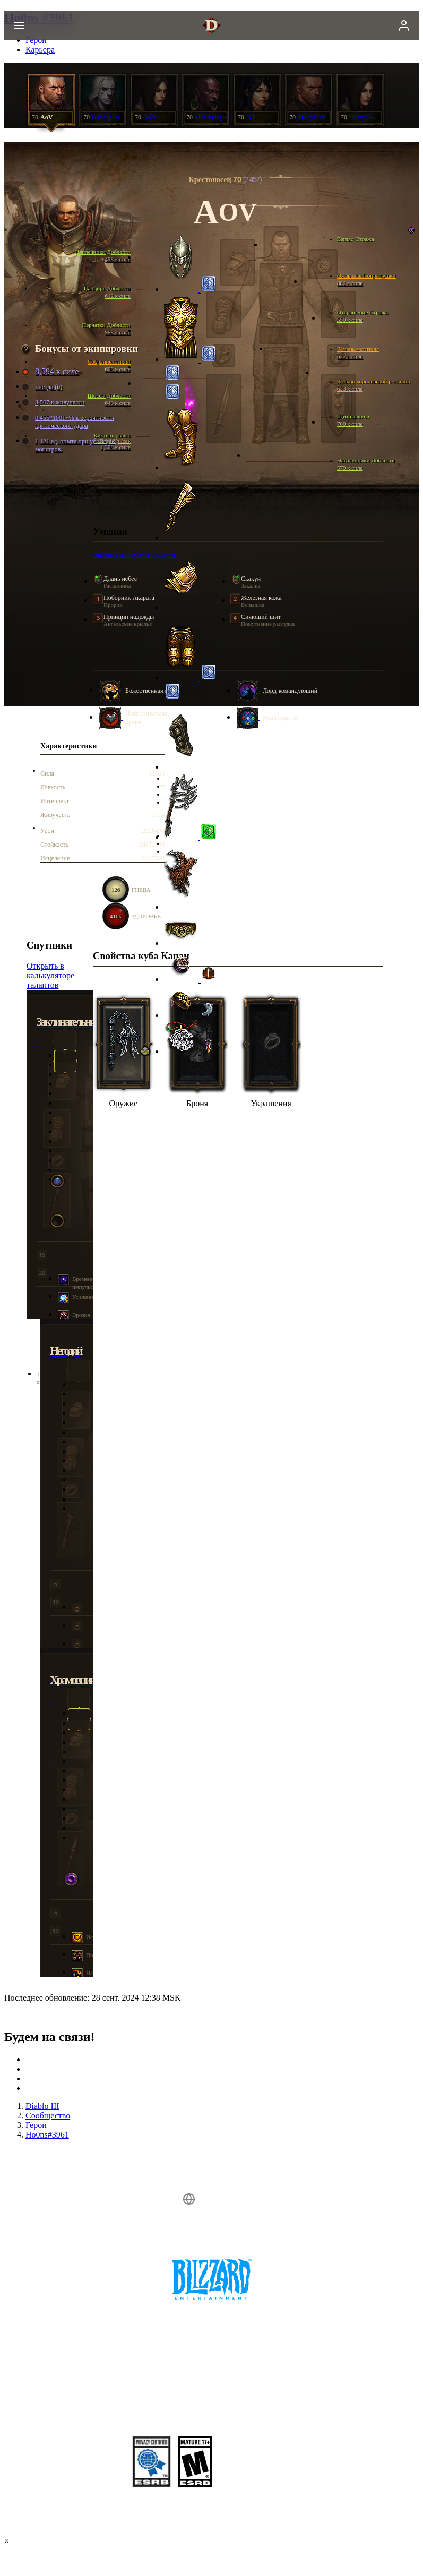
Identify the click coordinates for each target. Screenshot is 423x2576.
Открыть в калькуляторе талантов (50, 975)
